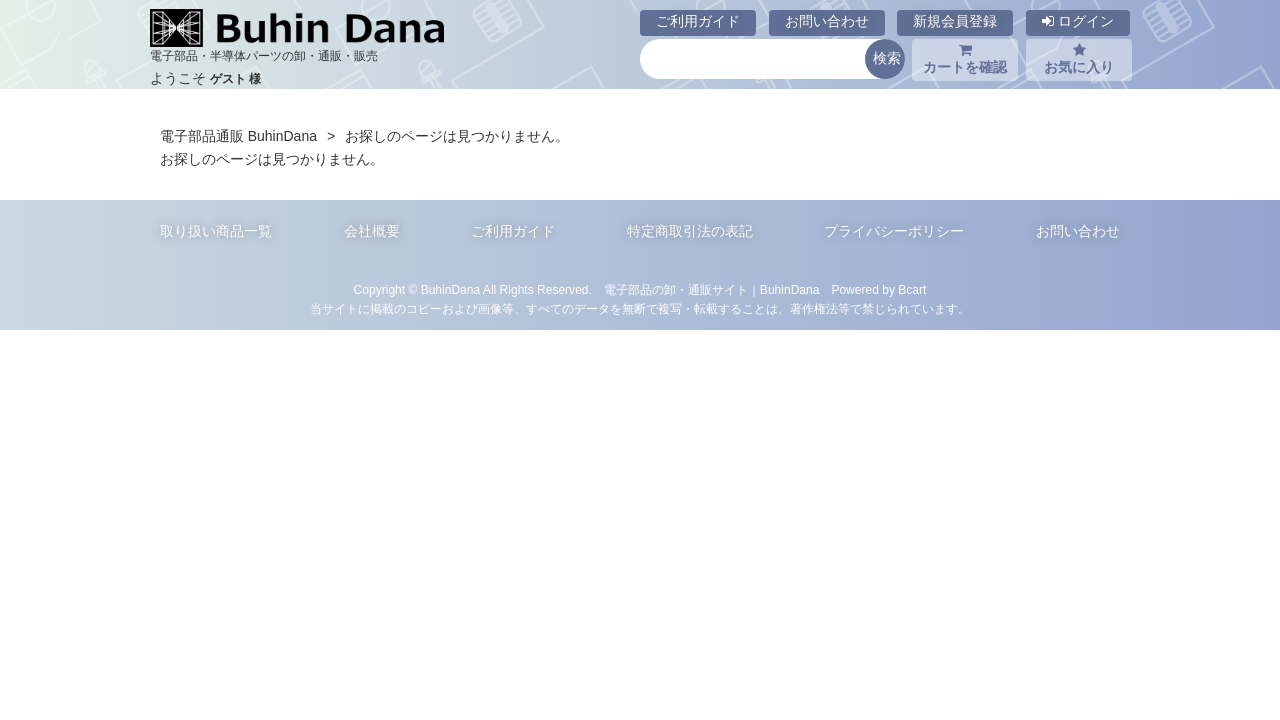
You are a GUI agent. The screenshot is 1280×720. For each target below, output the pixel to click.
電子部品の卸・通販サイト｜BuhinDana (712, 290)
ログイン (1078, 21)
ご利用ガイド (698, 21)
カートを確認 (965, 59)
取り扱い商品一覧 (216, 231)
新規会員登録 (955, 21)
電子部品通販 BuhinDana (238, 136)
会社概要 (372, 231)
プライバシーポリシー (894, 231)
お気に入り (1079, 59)
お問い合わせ (827, 21)
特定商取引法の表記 (690, 231)
